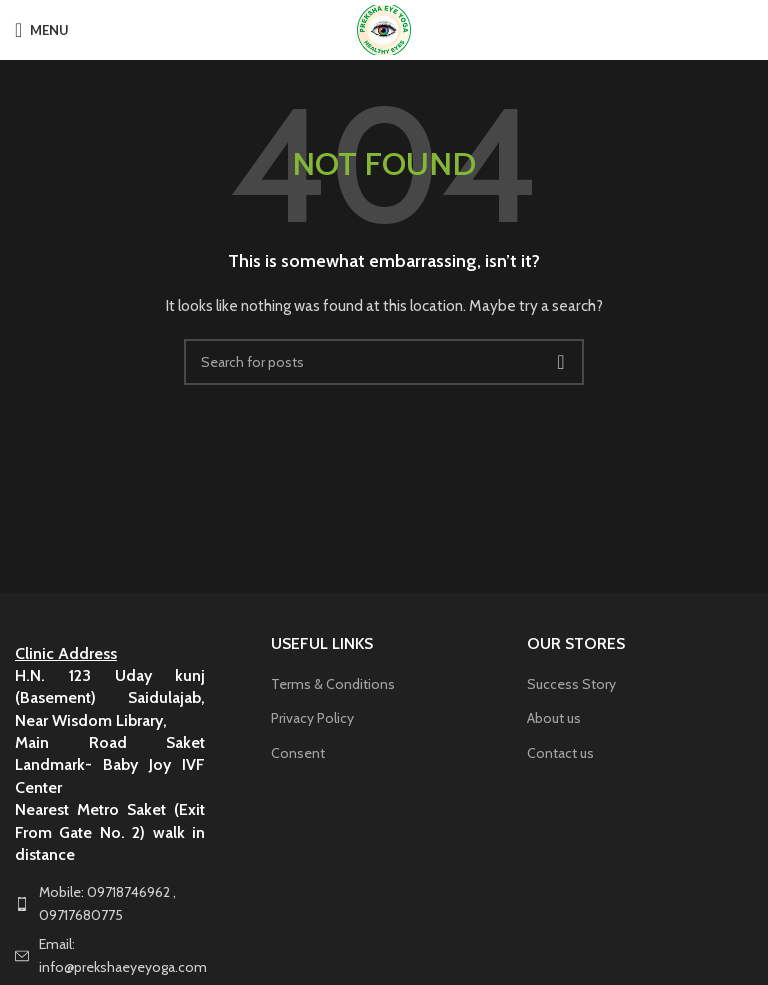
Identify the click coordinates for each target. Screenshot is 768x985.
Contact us (560, 753)
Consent (298, 753)
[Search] (384, 362)
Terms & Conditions (333, 684)
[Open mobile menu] (42, 30)
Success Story (571, 684)
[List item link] (128, 903)
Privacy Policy (312, 718)
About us (554, 718)
